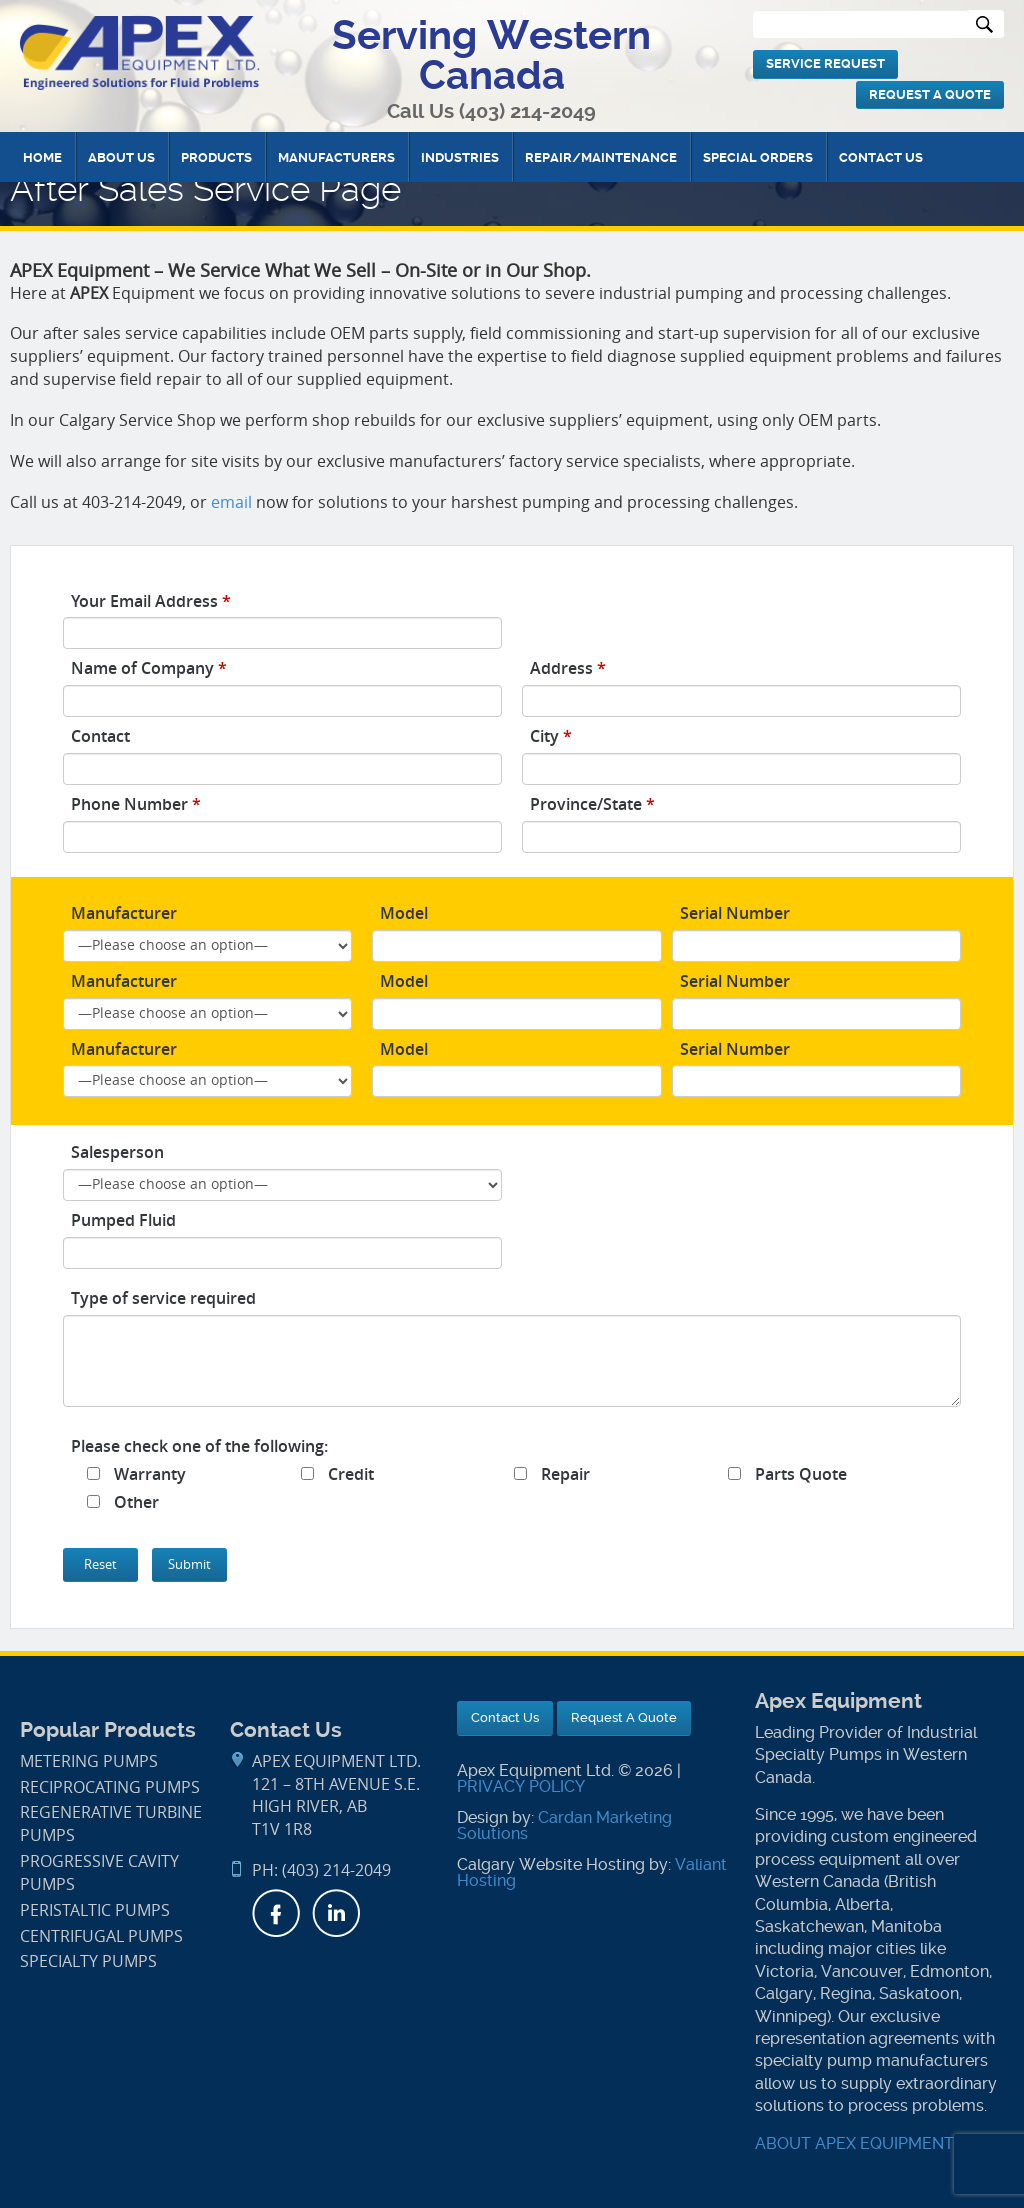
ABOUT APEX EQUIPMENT (854, 2143)
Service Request (825, 63)
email (231, 502)
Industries (460, 157)
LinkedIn (336, 1913)
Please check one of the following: (199, 1446)
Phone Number (136, 804)
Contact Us (881, 157)
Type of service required (163, 1298)
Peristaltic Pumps (95, 1910)
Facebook (276, 1913)
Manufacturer (124, 913)
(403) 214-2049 (527, 111)
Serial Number (735, 913)
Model (404, 913)
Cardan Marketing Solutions (564, 1825)
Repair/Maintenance (601, 157)
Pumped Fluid (123, 1220)
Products (216, 157)
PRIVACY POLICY (521, 1786)
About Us (121, 157)
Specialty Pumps (88, 1961)
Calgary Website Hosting (551, 1864)
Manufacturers (336, 157)
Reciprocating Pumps (110, 1787)
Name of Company (149, 668)
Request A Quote (930, 94)
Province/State (592, 804)
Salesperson (117, 1152)
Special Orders (758, 157)
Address (568, 668)
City (551, 736)
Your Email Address (151, 601)
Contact (100, 736)
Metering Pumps (89, 1761)
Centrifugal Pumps (101, 1936)
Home (42, 157)
